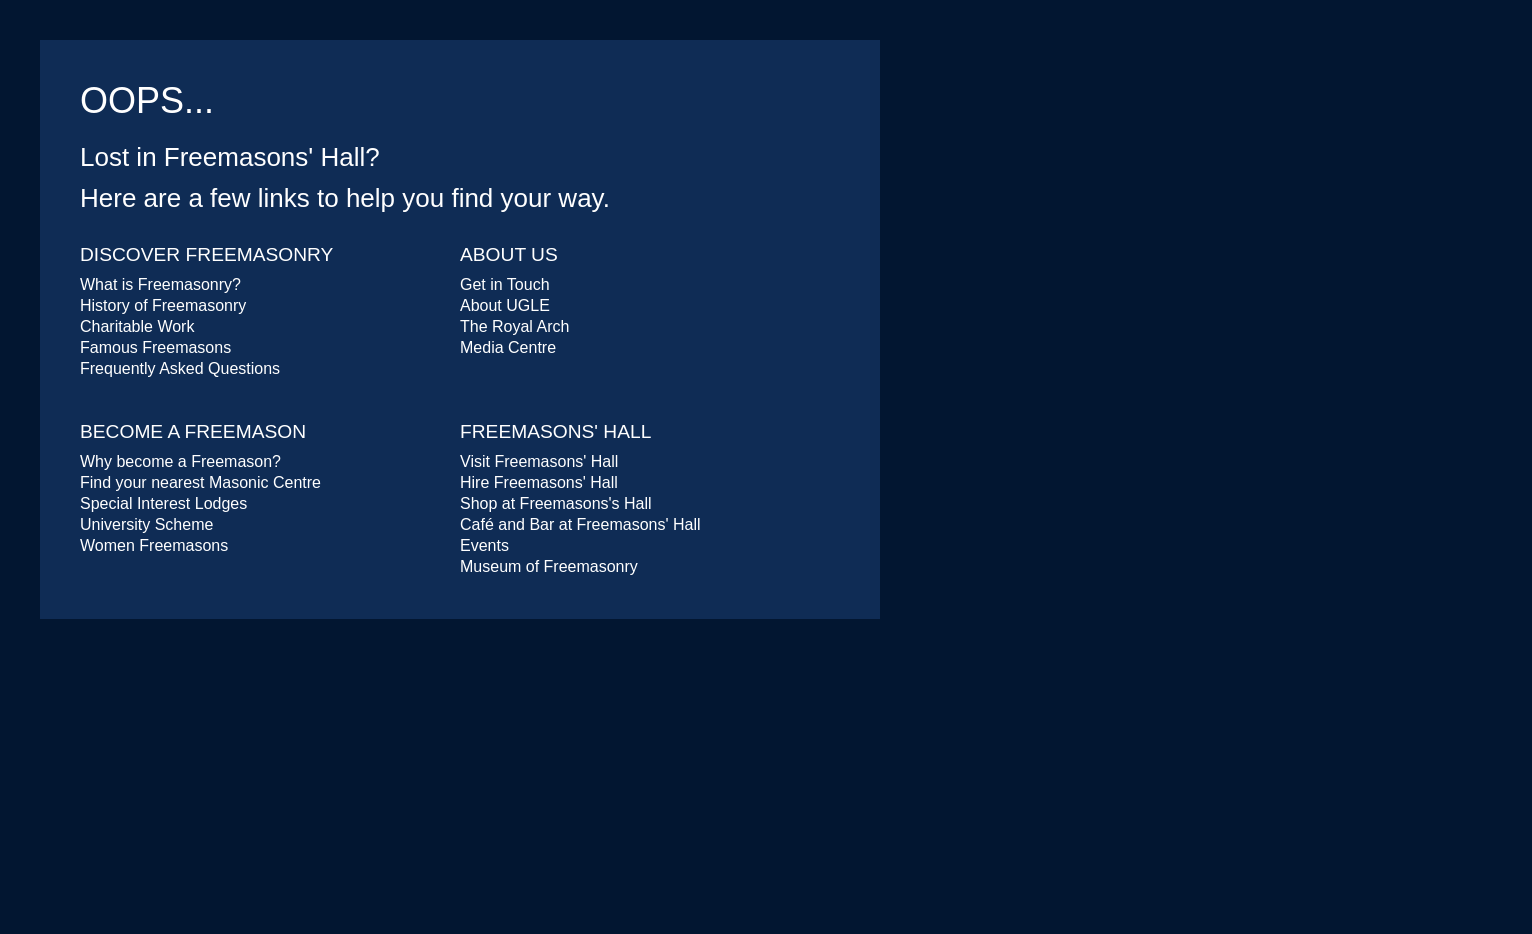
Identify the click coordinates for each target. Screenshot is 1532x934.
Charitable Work (137, 326)
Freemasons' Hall (555, 431)
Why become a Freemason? (180, 461)
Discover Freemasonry (206, 254)
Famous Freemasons (155, 347)
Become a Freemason (193, 431)
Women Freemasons (154, 545)
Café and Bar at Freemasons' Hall (580, 524)
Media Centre (508, 347)
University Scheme (146, 524)
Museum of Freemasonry (549, 566)
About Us (509, 254)
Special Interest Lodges (163, 503)
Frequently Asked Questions (180, 368)
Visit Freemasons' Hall (539, 461)
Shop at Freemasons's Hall (556, 503)
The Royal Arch (514, 326)
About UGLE (505, 305)
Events (484, 545)
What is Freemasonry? (160, 284)
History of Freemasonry (163, 305)
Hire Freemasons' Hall (539, 482)
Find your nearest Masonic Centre (200, 482)
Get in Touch (505, 284)
